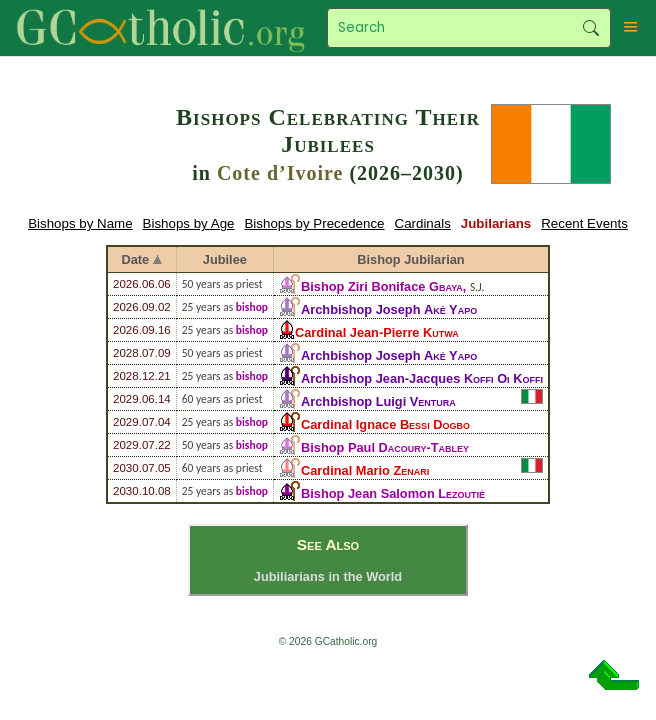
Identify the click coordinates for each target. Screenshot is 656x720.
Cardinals (423, 223)
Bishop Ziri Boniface (382, 286)
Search (590, 28)
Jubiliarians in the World (328, 576)
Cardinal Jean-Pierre (377, 332)
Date (136, 259)
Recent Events (584, 223)
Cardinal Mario (365, 470)
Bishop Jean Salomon (393, 493)
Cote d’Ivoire (280, 173)
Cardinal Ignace (385, 424)
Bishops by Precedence (314, 223)
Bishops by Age (189, 223)
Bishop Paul (385, 447)
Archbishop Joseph (389, 309)
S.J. (477, 287)
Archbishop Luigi (378, 401)
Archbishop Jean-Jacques (422, 378)
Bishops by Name (80, 223)
